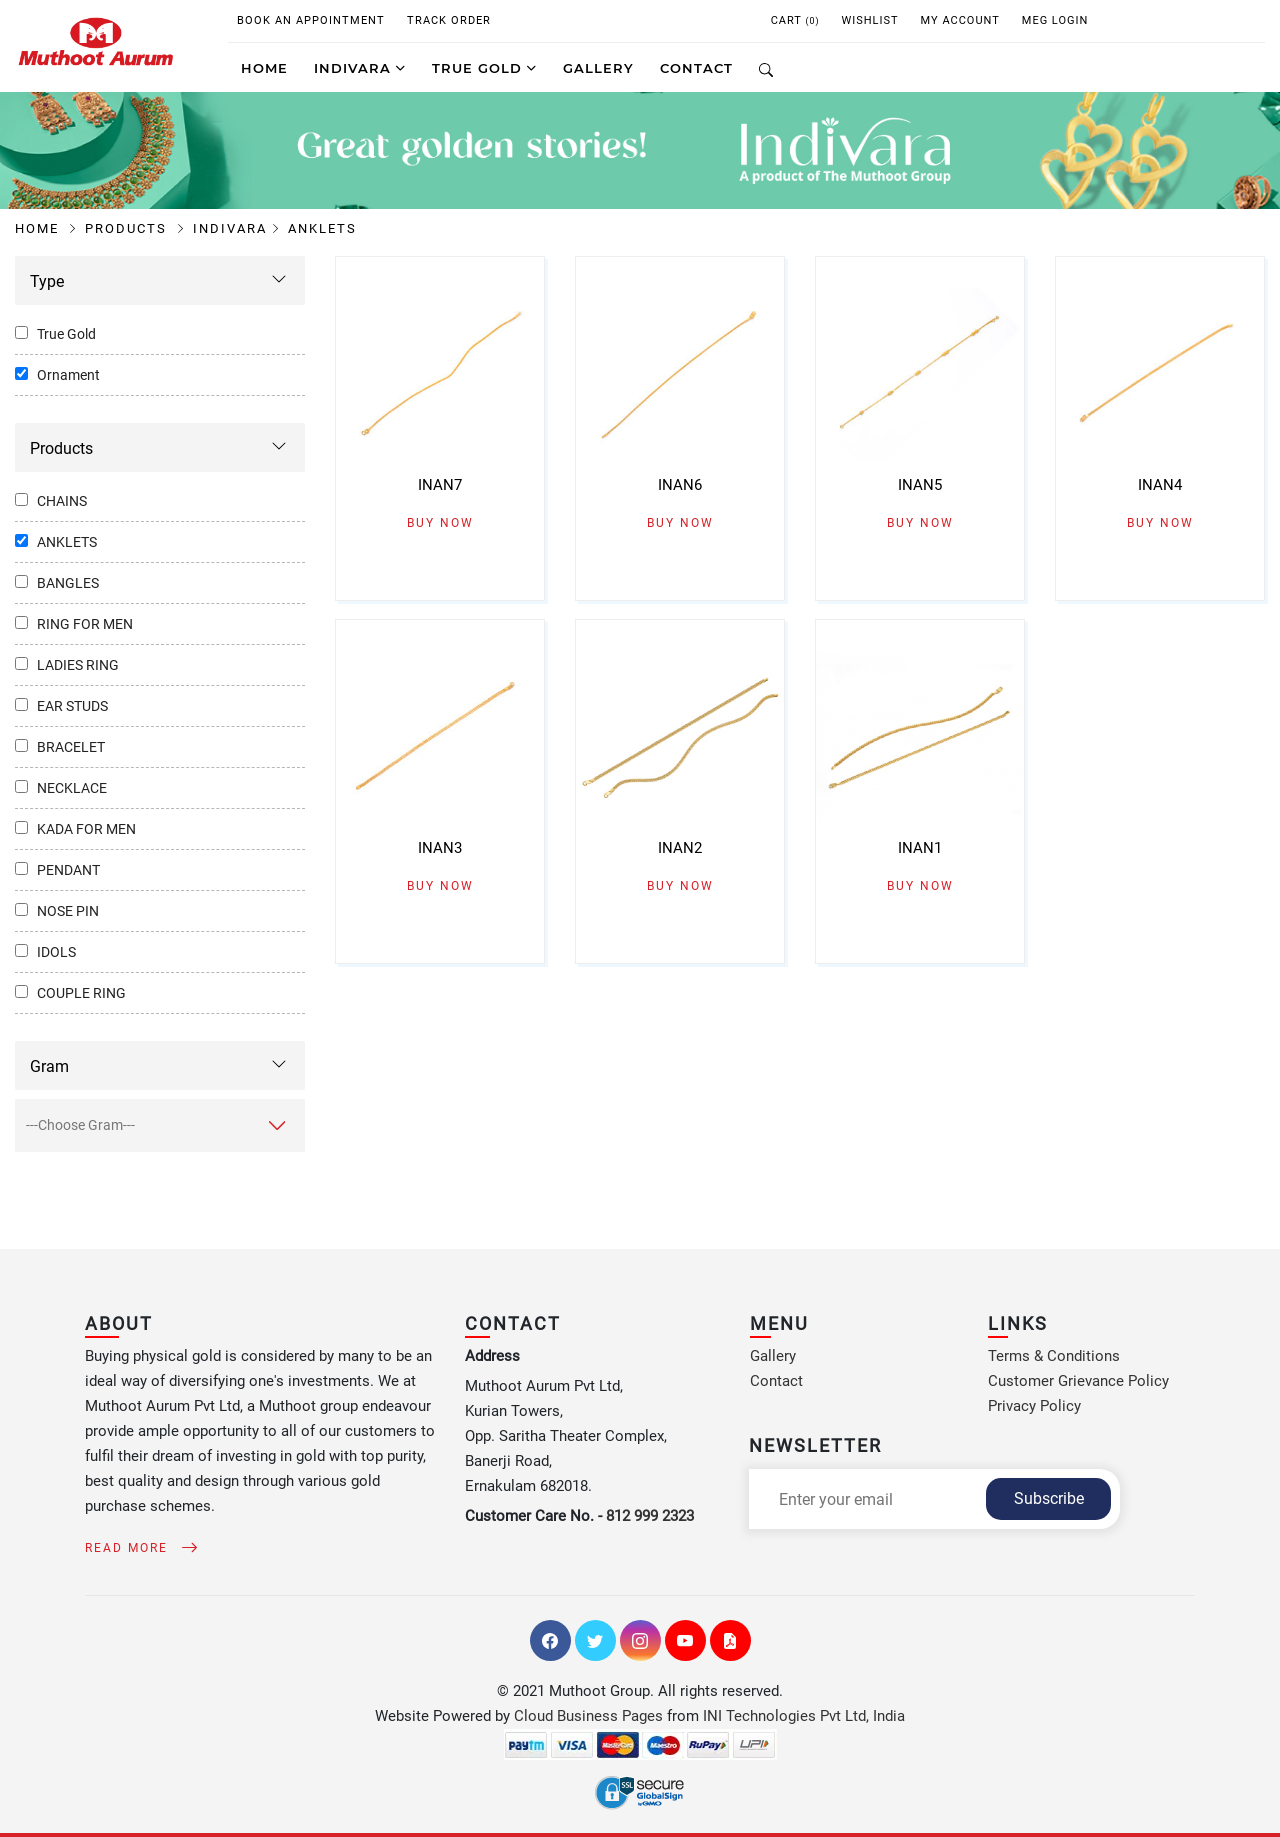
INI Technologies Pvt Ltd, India (804, 1716)
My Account (960, 20)
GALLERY (598, 68)
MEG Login (1055, 20)
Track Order (449, 20)
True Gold (484, 68)
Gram (49, 1066)
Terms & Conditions (1054, 1356)
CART (795, 20)
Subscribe (1049, 1498)
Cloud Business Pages (588, 1716)
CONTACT (696, 68)
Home (264, 68)
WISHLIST (869, 20)
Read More (137, 1548)
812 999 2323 (650, 1516)
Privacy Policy (1034, 1406)
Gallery (773, 1356)
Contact (776, 1381)
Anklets (322, 228)
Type (47, 281)
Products (135, 228)
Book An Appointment (311, 20)
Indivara (360, 68)
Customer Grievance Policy (1078, 1381)
